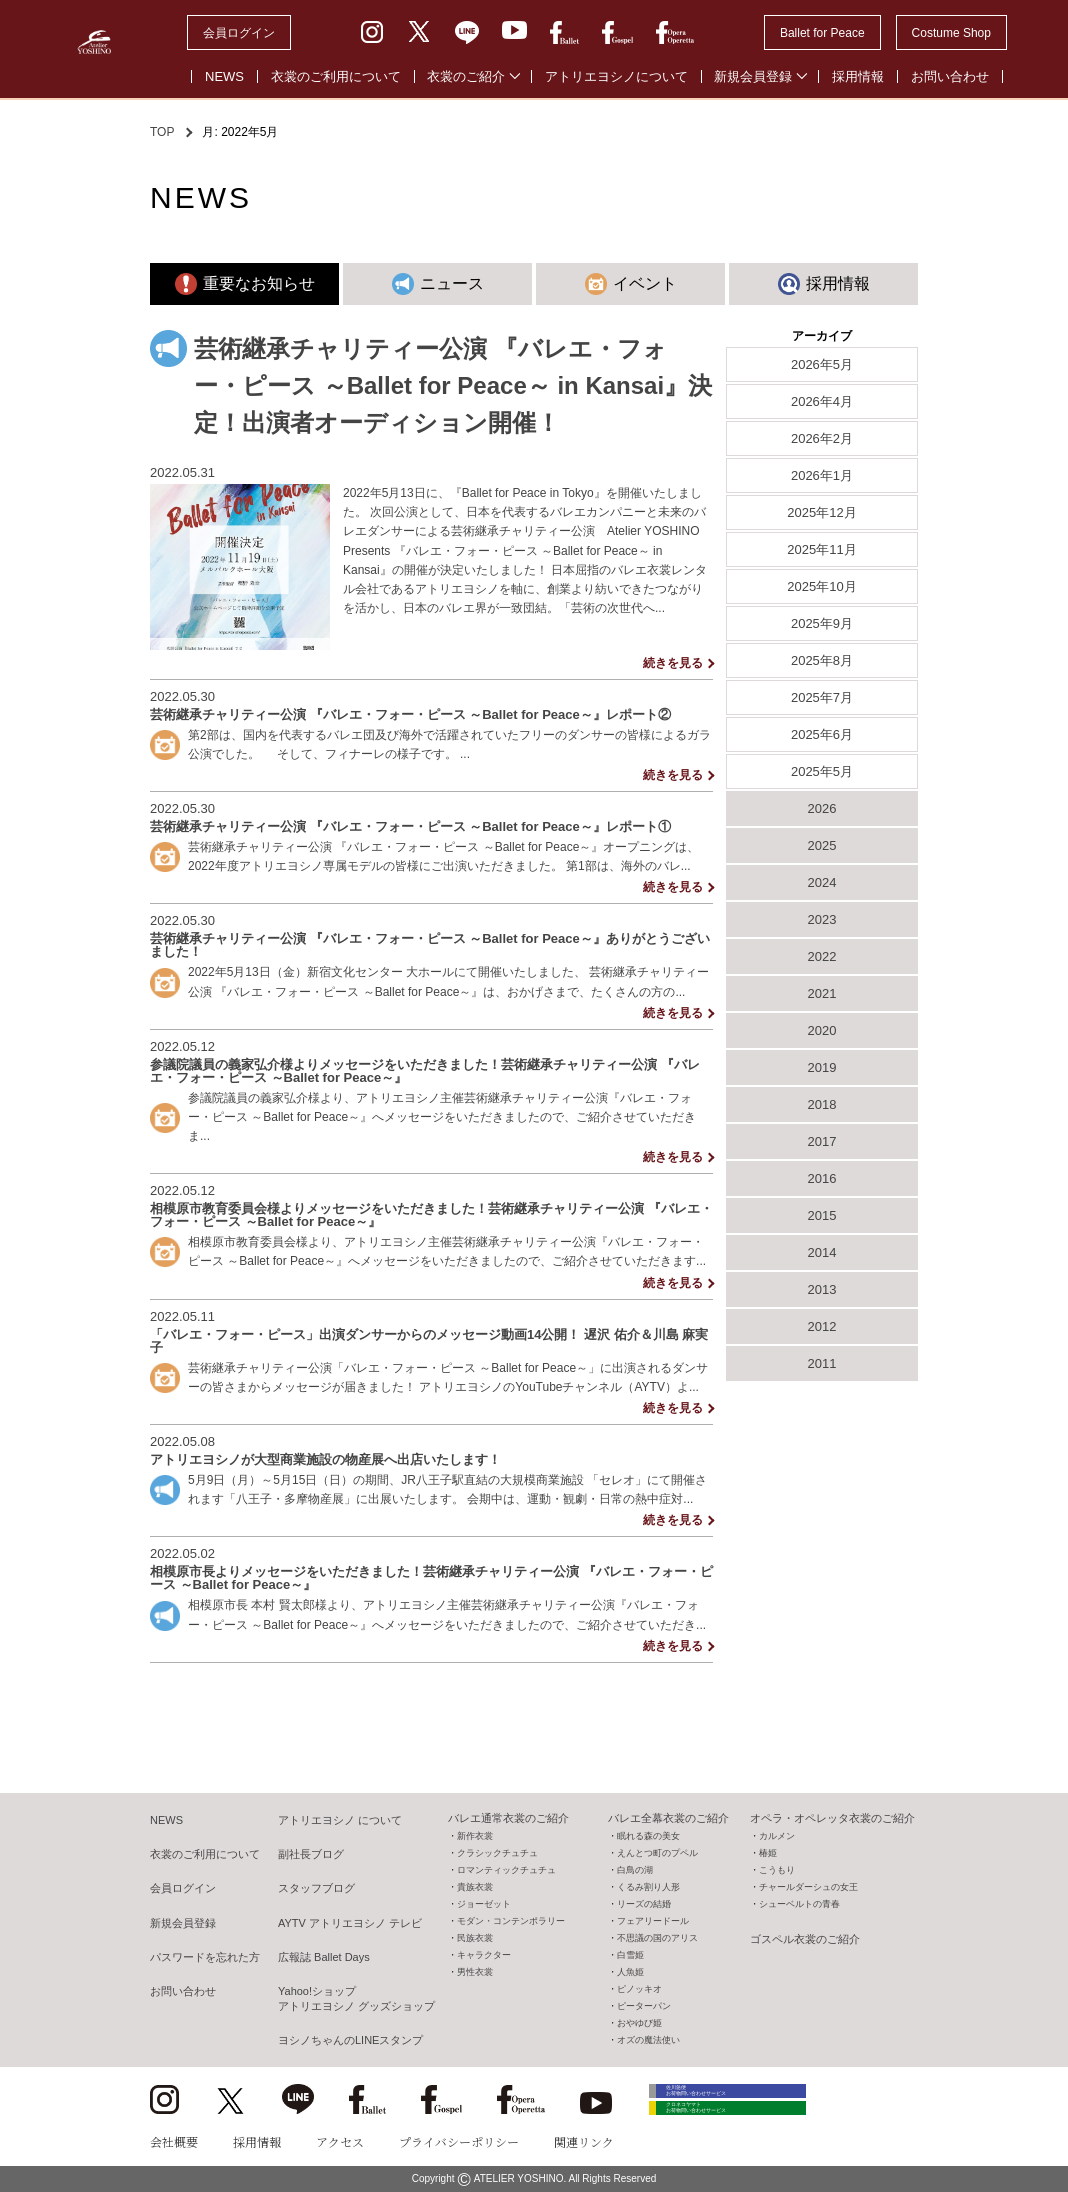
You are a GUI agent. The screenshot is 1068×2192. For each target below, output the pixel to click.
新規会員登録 (753, 76)
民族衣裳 (475, 1938)
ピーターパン (644, 2006)
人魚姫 (630, 1972)
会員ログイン (239, 33)
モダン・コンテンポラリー (511, 1921)
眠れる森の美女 (648, 1836)
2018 (822, 1104)
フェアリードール (653, 1921)
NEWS (224, 76)
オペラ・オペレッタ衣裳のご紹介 (832, 1818)
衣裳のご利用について (336, 76)
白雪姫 (630, 1955)
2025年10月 (821, 586)
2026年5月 (822, 364)
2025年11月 (821, 549)
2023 (822, 919)
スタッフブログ (316, 1888)
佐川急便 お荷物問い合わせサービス (740, 2097)
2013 (822, 1289)
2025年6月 (822, 734)
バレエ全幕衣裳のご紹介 (668, 1818)
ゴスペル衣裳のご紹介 (805, 1939)
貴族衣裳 (475, 1887)
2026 (822, 808)
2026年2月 (822, 438)
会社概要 (174, 2141)
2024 (822, 882)
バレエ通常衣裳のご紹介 (508, 1818)
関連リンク (584, 2141)
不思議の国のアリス (657, 1938)
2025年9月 (822, 623)
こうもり (777, 1870)
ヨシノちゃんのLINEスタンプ (350, 2040)
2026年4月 (822, 401)
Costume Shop (951, 33)
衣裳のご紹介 (466, 76)
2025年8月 (822, 660)
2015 (822, 1215)
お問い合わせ (950, 76)
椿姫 (768, 1853)
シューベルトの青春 (799, 1904)
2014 (822, 1252)
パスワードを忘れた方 (205, 1957)
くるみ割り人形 (648, 1887)
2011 (822, 1363)
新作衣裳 (475, 1836)
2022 (822, 956)
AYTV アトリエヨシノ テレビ (350, 1923)
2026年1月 (822, 475)
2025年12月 (821, 512)
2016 (822, 1178)
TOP (162, 132)
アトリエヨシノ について (340, 1820)
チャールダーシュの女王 (808, 1887)
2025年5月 (822, 771)
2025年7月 (822, 697)
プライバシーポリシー (459, 2141)
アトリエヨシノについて (616, 76)
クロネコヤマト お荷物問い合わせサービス (740, 2134)
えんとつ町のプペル (657, 1853)
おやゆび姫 (639, 2023)
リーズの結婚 (644, 1904)
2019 (822, 1067)
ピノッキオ (639, 1989)
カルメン (777, 1836)
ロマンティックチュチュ (506, 1870)
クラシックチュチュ (497, 1853)
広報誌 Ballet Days (324, 1957)
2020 (822, 1030)
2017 (822, 1141)
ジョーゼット (484, 1904)
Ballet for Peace (822, 33)
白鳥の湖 (635, 1870)
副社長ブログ (311, 1854)
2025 (822, 845)
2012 (822, 1326)
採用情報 (858, 76)
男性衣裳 (475, 1972)
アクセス (340, 2141)
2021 (822, 993)
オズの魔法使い (648, 2040)
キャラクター (484, 1955)
